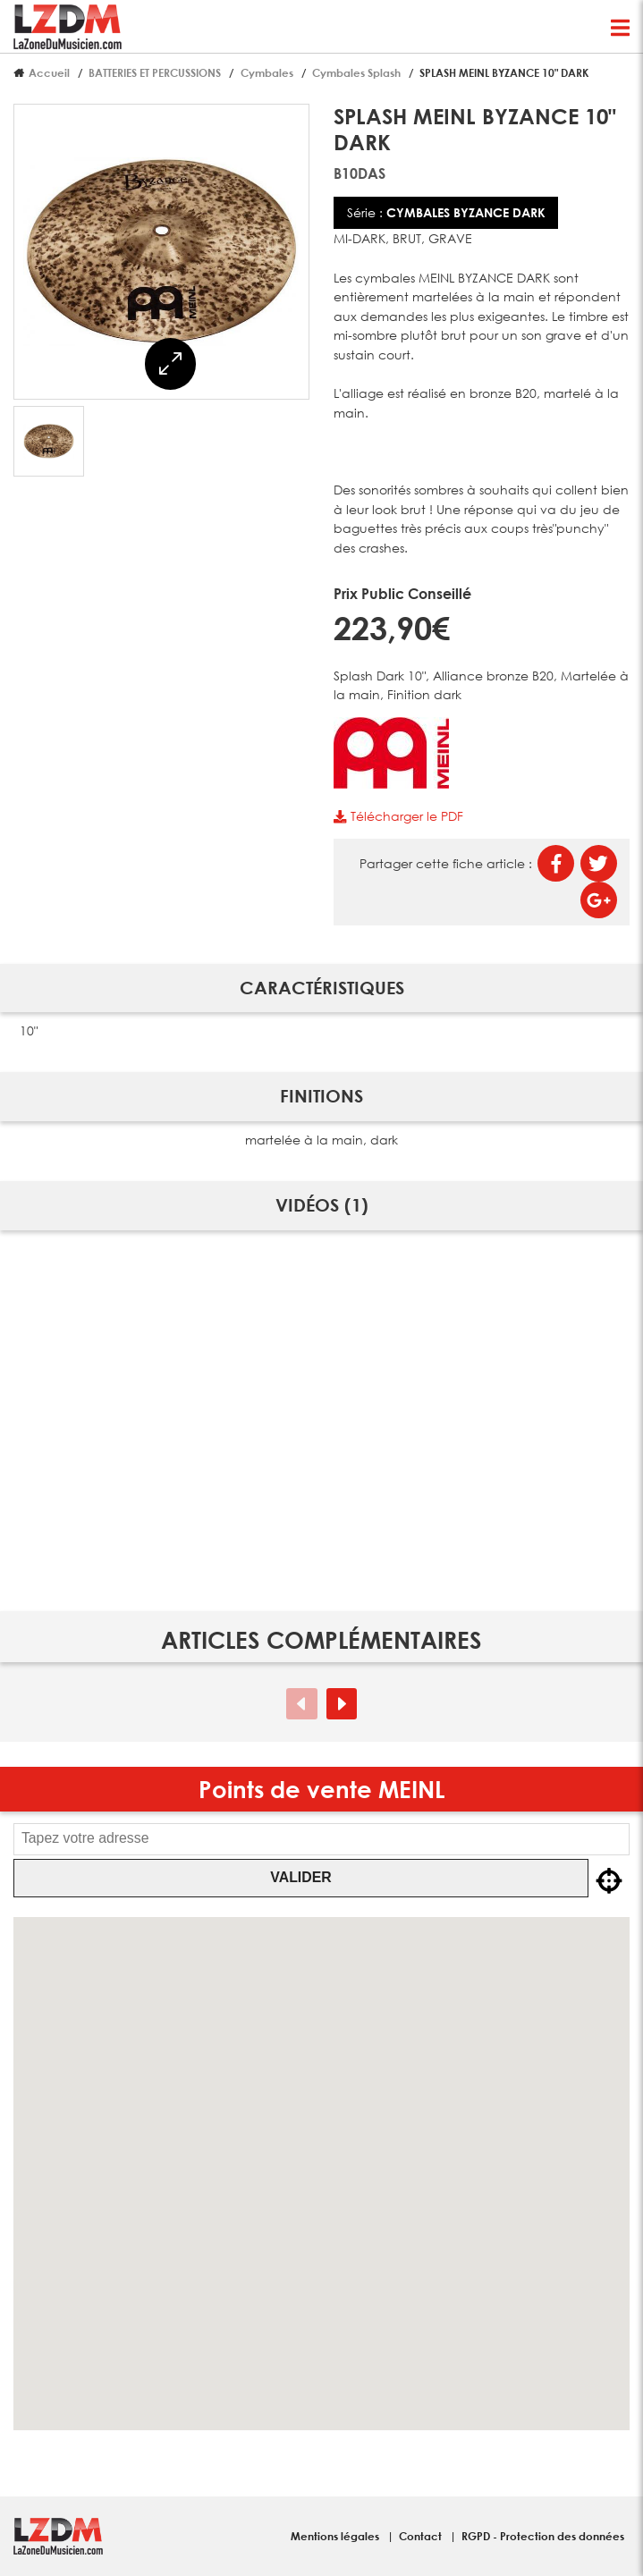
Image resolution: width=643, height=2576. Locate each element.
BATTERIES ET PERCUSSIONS (155, 72)
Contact (421, 2536)
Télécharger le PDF (398, 815)
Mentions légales (336, 2536)
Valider (300, 1877)
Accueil (49, 72)
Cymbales (267, 72)
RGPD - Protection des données (542, 2536)
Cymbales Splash (356, 72)
